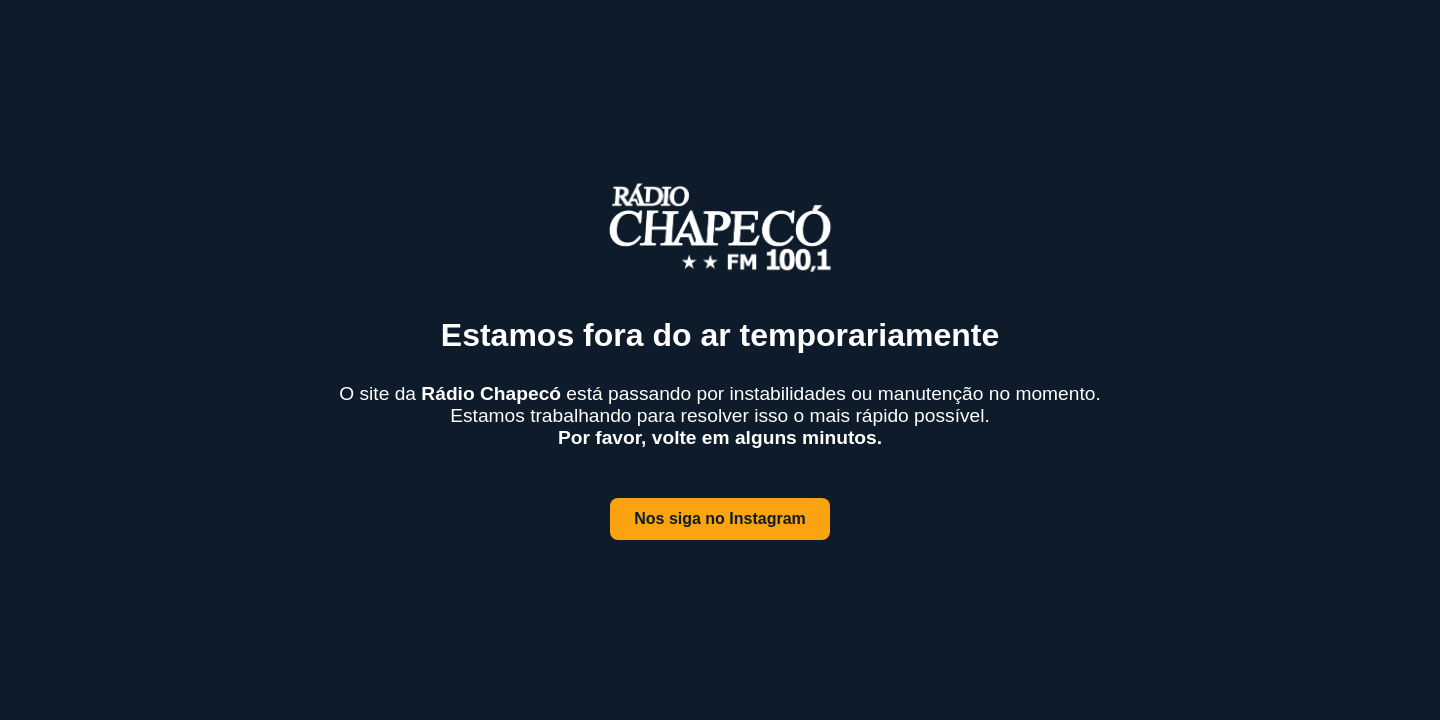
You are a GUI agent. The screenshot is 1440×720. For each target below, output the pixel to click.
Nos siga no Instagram (720, 518)
